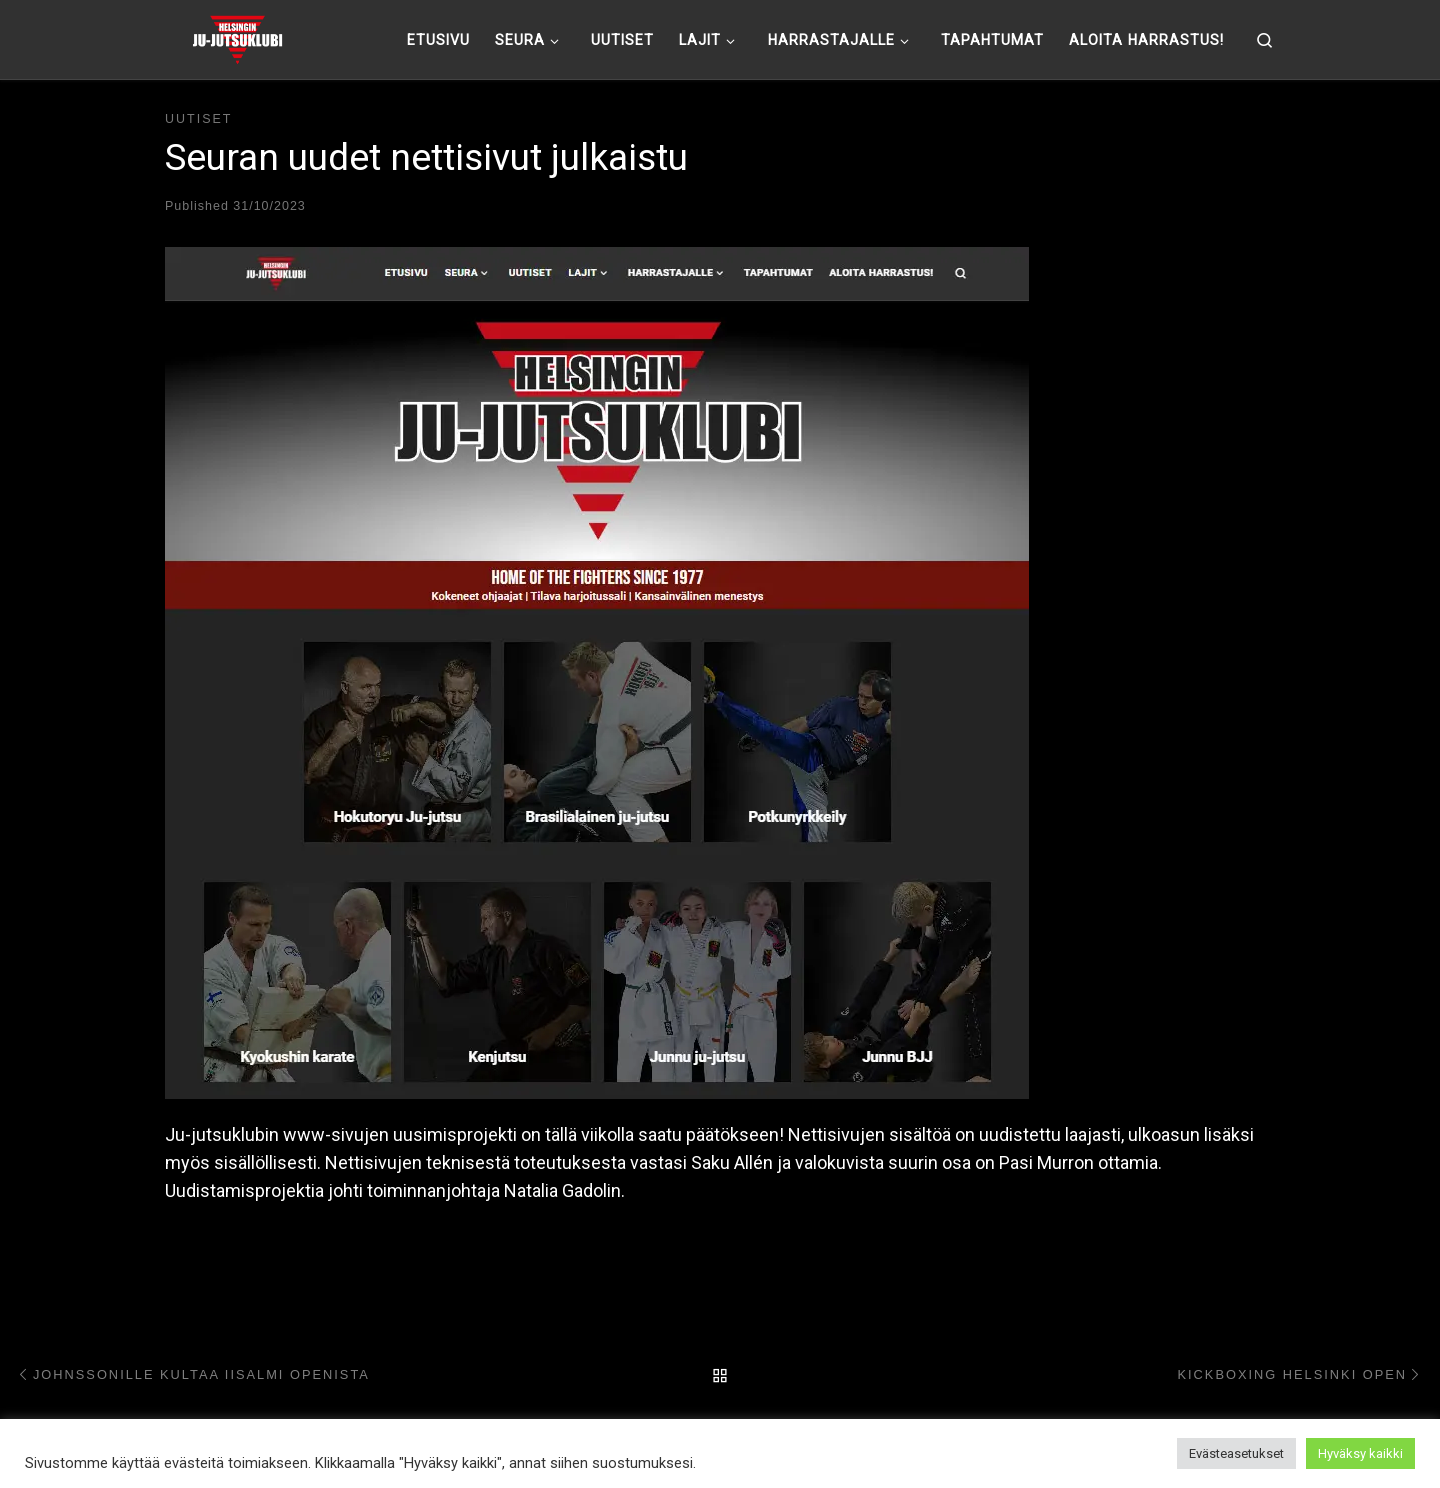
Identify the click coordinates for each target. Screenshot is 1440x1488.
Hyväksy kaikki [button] (1360, 1453)
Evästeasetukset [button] (1236, 1453)
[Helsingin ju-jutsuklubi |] (237, 37)
